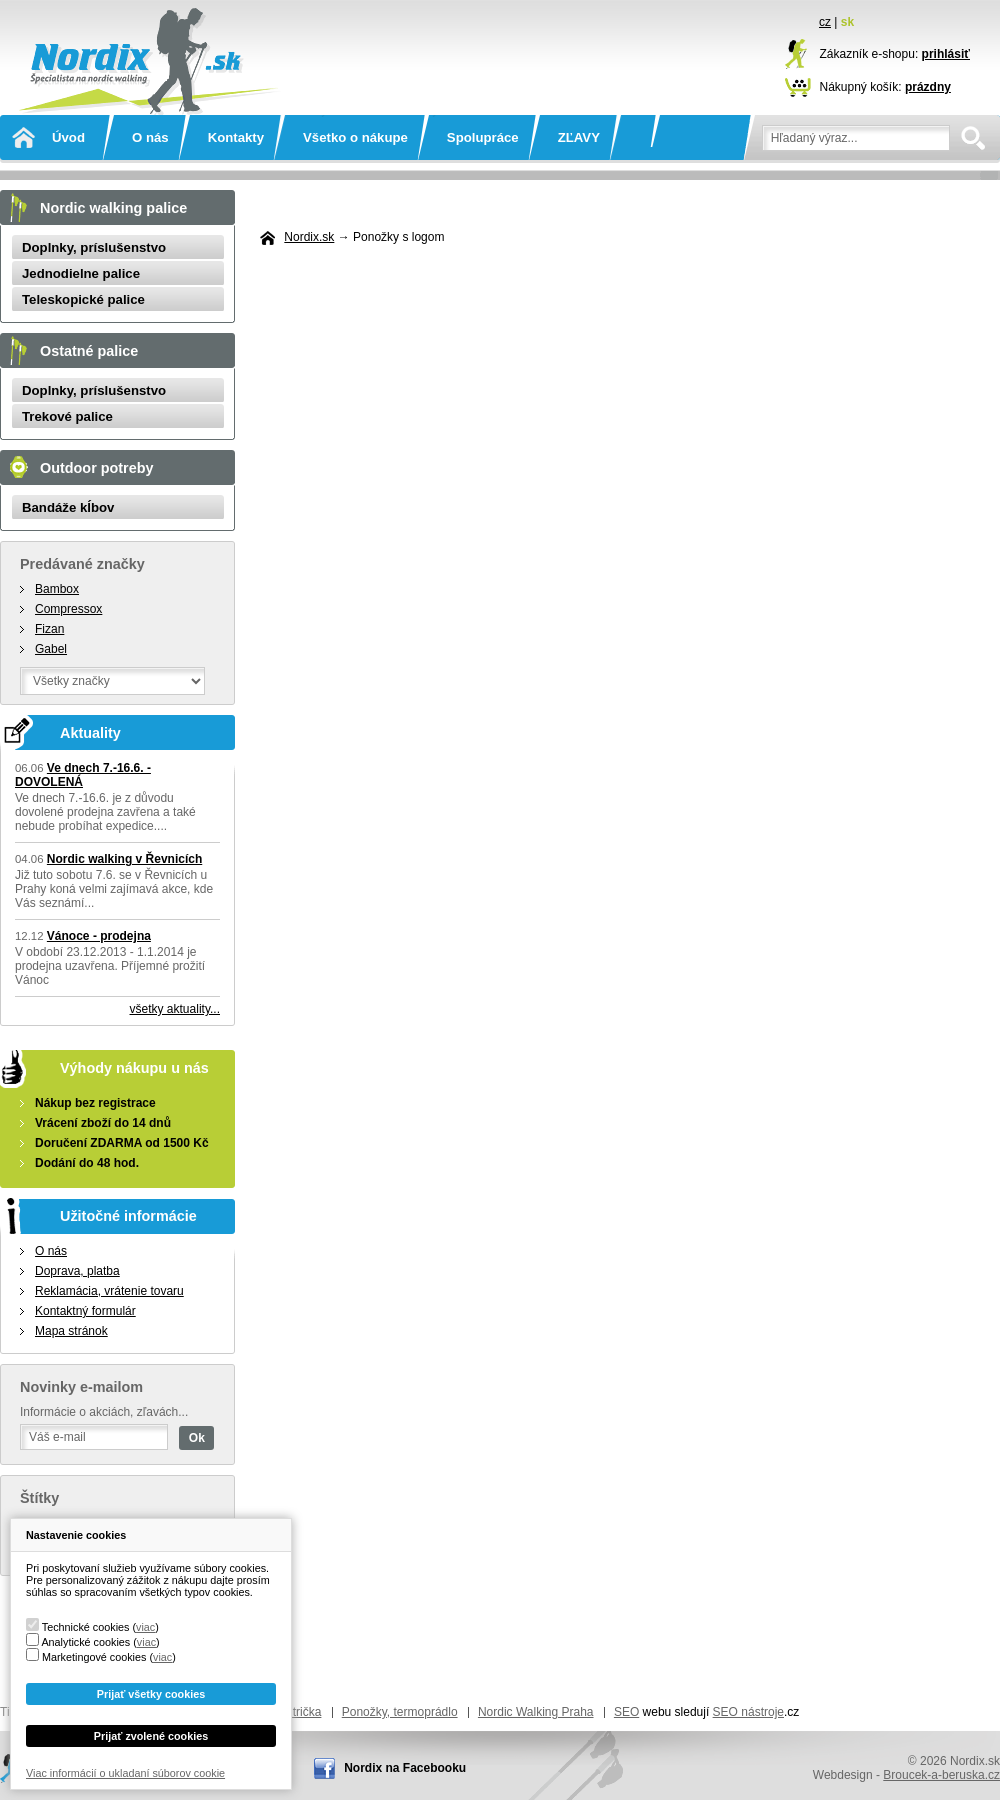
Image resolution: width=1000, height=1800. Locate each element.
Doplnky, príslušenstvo (94, 247)
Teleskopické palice (83, 299)
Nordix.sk (145, 35)
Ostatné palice (89, 351)
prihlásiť (946, 54)
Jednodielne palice (81, 273)
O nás (150, 137)
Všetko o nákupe (355, 137)
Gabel (51, 649)
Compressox (68, 609)
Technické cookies (86, 1627)
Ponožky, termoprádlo (400, 1712)
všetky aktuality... (175, 1009)
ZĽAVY (579, 137)
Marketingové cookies (94, 1657)
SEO (626, 1712)
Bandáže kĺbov (68, 507)
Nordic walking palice (113, 208)
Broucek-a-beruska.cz (941, 1775)
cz (825, 22)
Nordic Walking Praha (536, 1712)
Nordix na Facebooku (405, 1768)
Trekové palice (67, 416)
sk (847, 22)
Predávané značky (82, 564)
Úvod (68, 137)
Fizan (49, 629)
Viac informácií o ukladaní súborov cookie (125, 1773)
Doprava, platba (77, 1271)
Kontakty (236, 137)
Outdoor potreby (97, 468)
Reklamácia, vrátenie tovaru (109, 1291)
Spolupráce (483, 137)
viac (145, 1627)
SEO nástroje (748, 1712)
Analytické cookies (85, 1642)
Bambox (57, 589)
